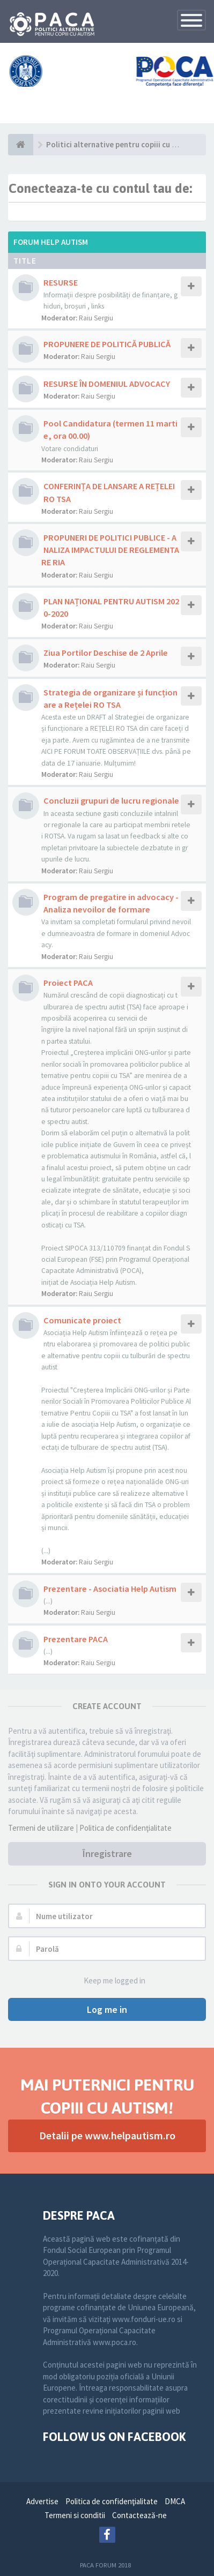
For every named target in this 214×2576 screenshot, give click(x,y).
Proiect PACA (68, 982)
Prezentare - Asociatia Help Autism (109, 1588)
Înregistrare (107, 1853)
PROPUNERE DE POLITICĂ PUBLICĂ (107, 344)
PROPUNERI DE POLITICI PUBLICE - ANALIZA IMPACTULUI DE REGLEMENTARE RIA (110, 549)
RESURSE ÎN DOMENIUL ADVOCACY (106, 383)
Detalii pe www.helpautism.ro (107, 2135)
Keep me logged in (108, 1981)
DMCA (175, 2501)
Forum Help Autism (50, 242)
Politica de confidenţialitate (125, 1828)
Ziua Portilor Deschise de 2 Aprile (105, 652)
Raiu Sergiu (96, 318)
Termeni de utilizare (41, 1828)
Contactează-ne (139, 2515)
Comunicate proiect (82, 1320)
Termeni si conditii (75, 2515)
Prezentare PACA (75, 1639)
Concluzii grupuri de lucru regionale (111, 800)
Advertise (42, 2501)
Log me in (107, 2009)
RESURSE (60, 282)
